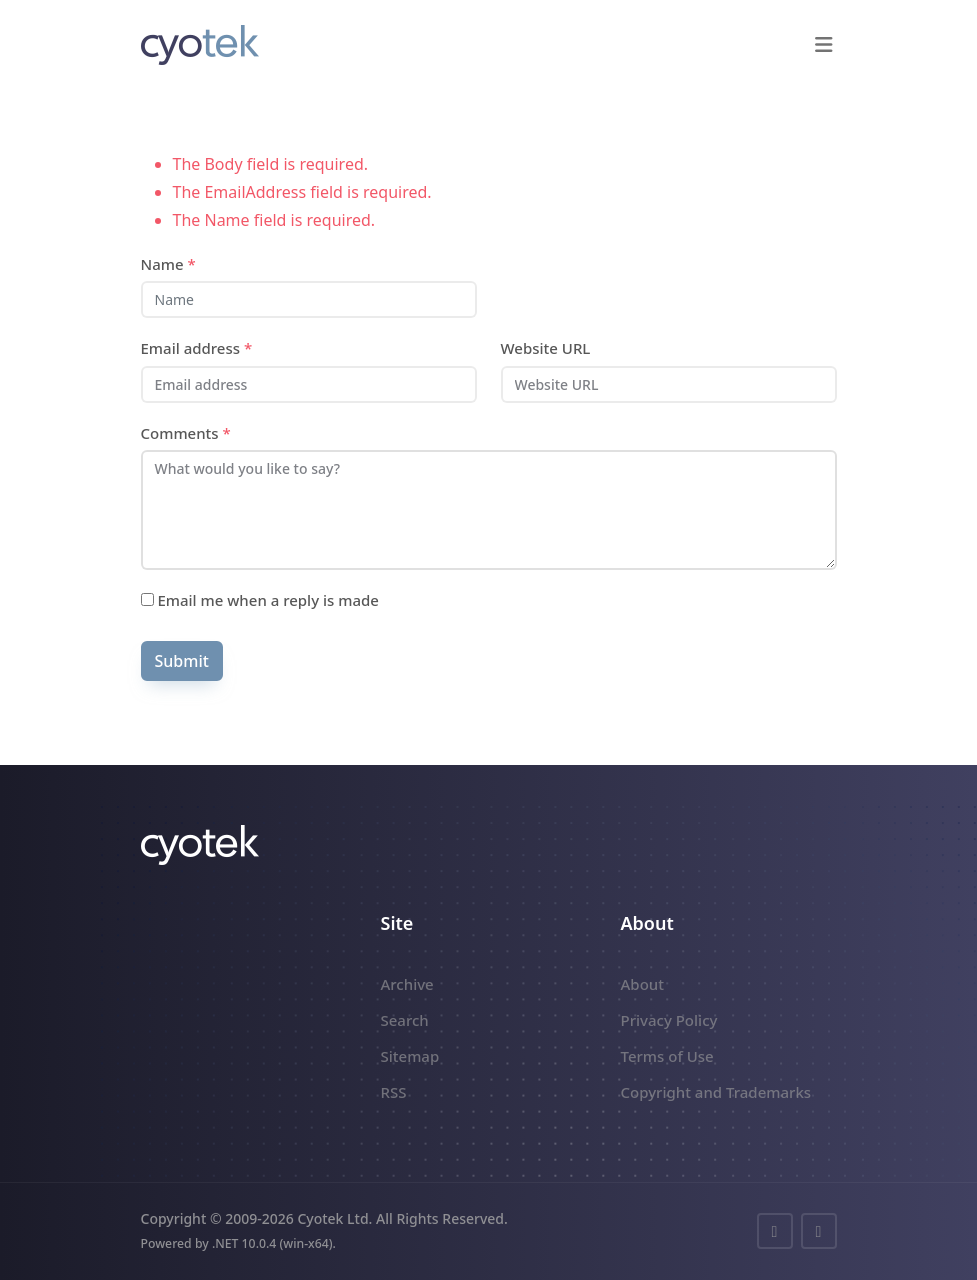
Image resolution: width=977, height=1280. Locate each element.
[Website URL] (669, 384)
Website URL (546, 348)
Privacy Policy (669, 1020)
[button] (824, 45)
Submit (182, 661)
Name (168, 264)
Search (405, 1020)
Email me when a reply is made (260, 600)
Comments (186, 433)
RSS (394, 1092)
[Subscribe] (147, 599)
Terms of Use (667, 1056)
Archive (407, 984)
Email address (197, 348)
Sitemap (410, 1056)
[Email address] (309, 384)
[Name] (309, 299)
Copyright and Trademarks (716, 1092)
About (642, 984)
